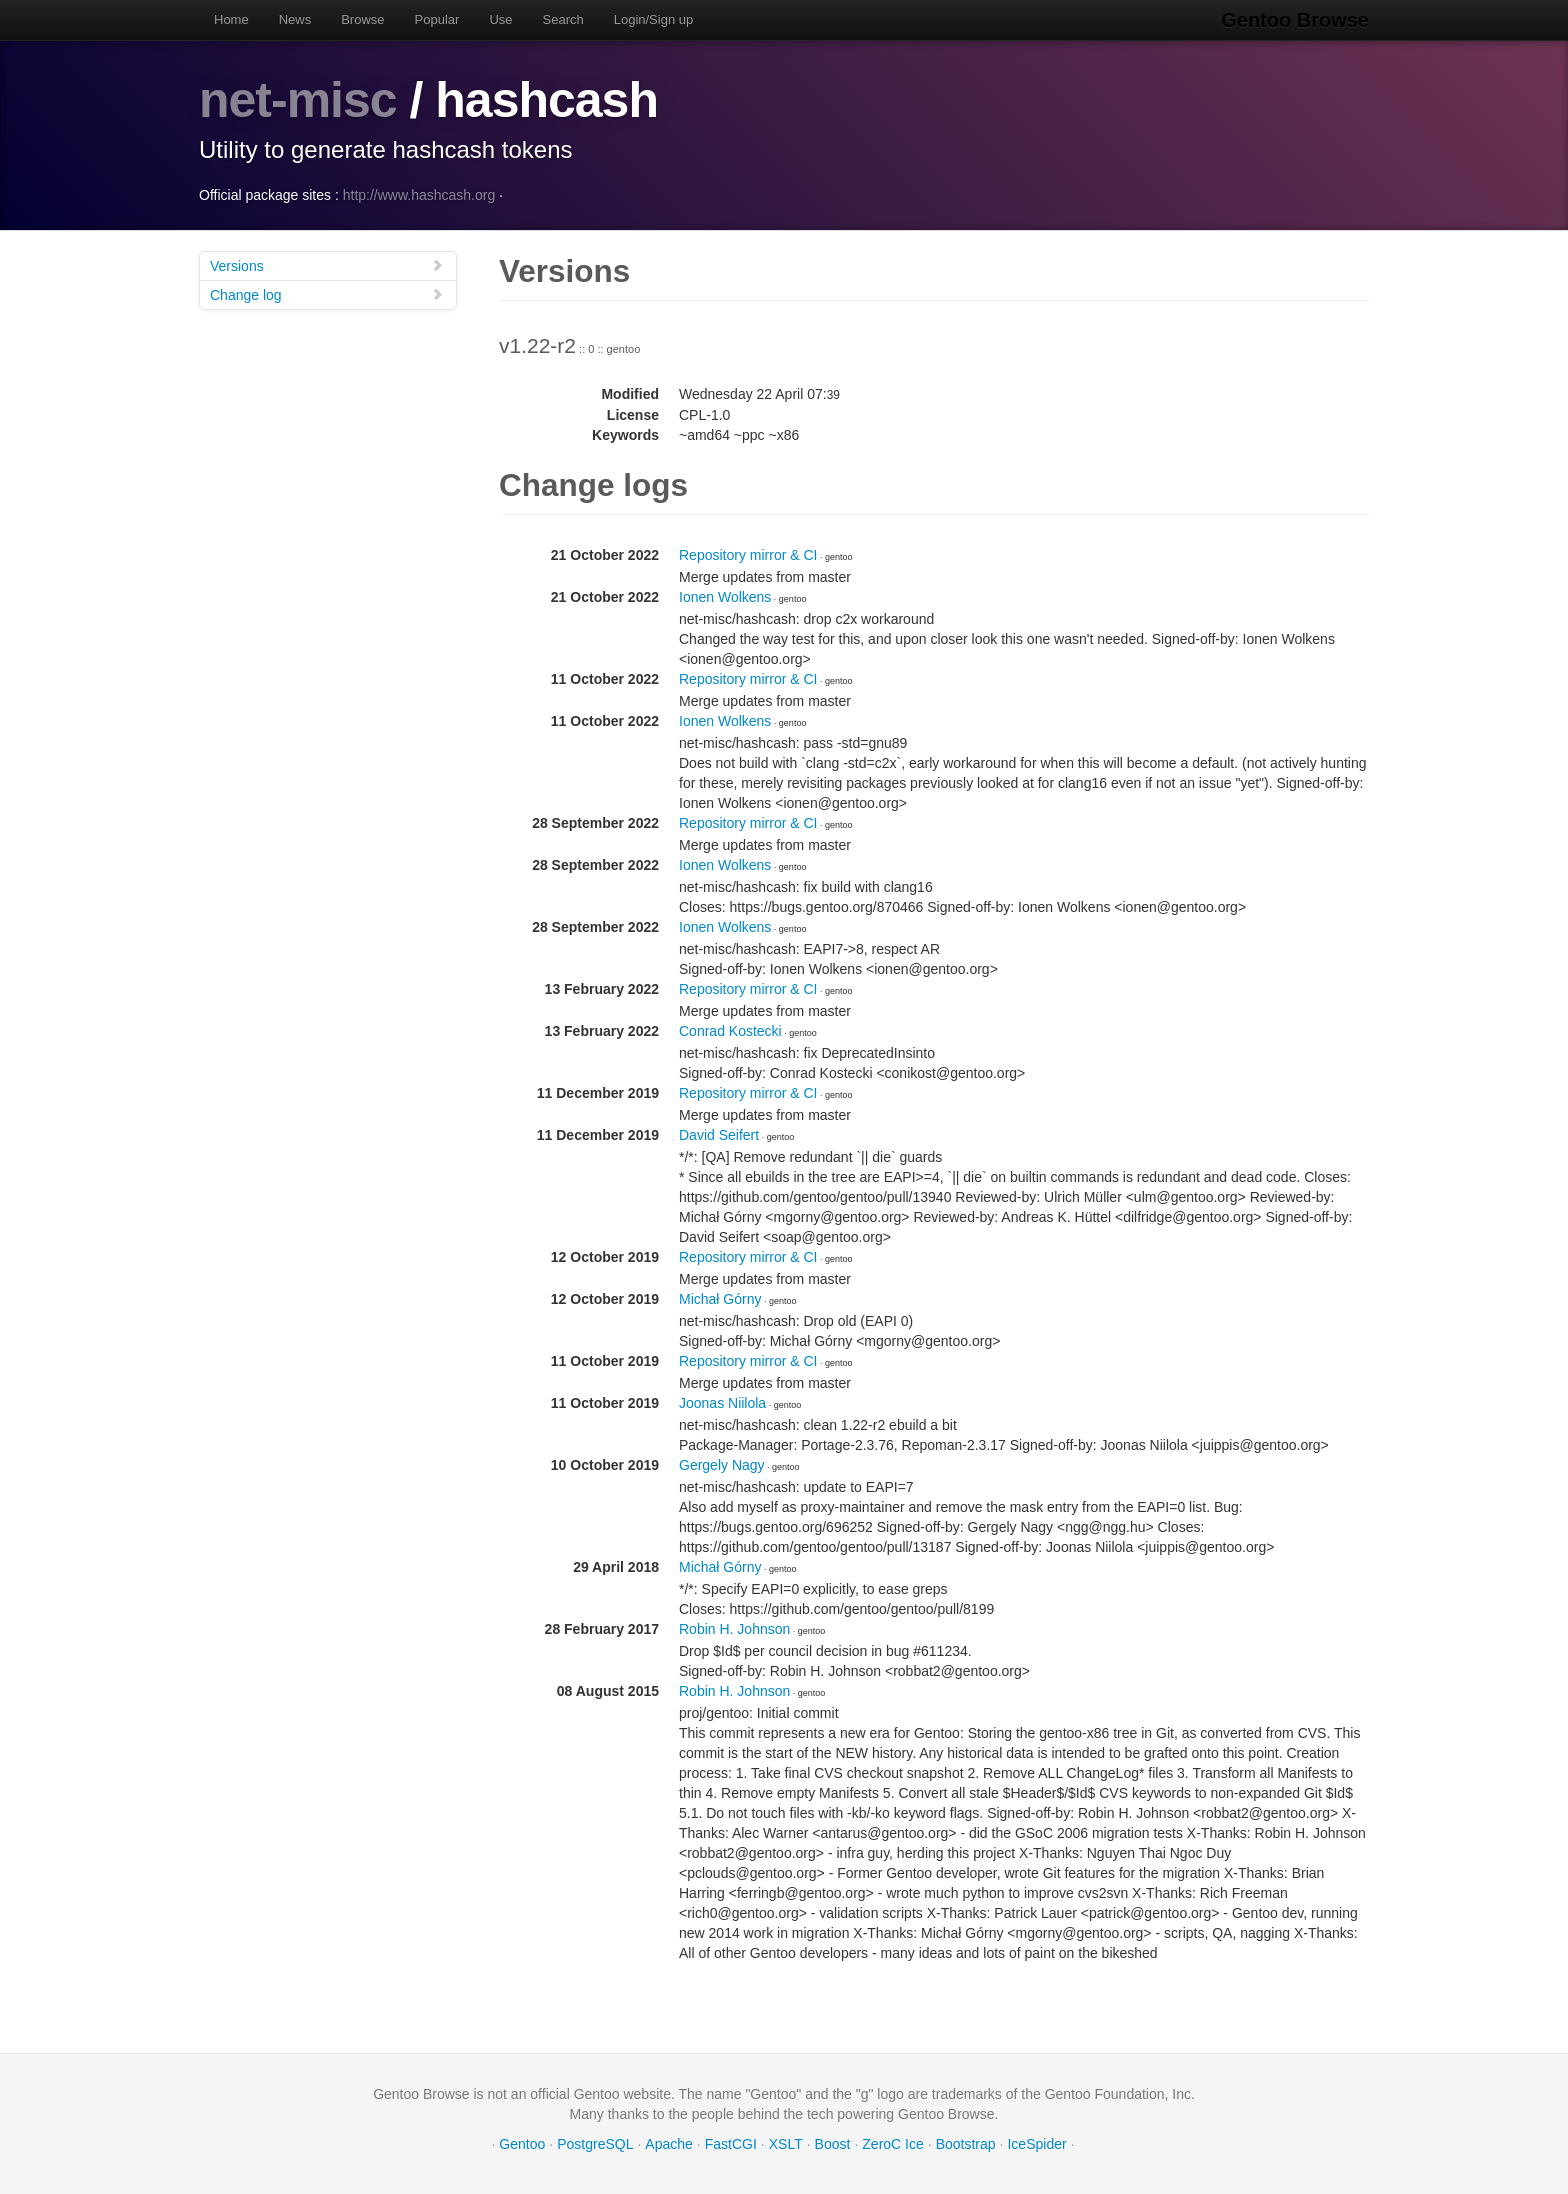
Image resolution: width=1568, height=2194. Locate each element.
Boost (833, 2144)
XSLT (786, 2144)
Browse (362, 19)
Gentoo (522, 2144)
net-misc (298, 100)
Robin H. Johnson (734, 1629)
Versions (327, 265)
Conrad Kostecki (730, 1031)
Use (500, 19)
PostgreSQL (595, 2144)
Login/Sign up (654, 19)
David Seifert (719, 1135)
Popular (437, 19)
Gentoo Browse (1295, 20)
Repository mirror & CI (748, 555)
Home (231, 19)
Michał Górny (720, 1299)
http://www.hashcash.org (419, 195)
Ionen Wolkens (725, 597)
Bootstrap (966, 2144)
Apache (668, 2144)
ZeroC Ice (892, 2144)
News (295, 19)
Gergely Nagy (722, 1465)
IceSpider (1036, 2144)
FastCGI (731, 2144)
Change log (327, 294)
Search (563, 19)
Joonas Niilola (722, 1403)
